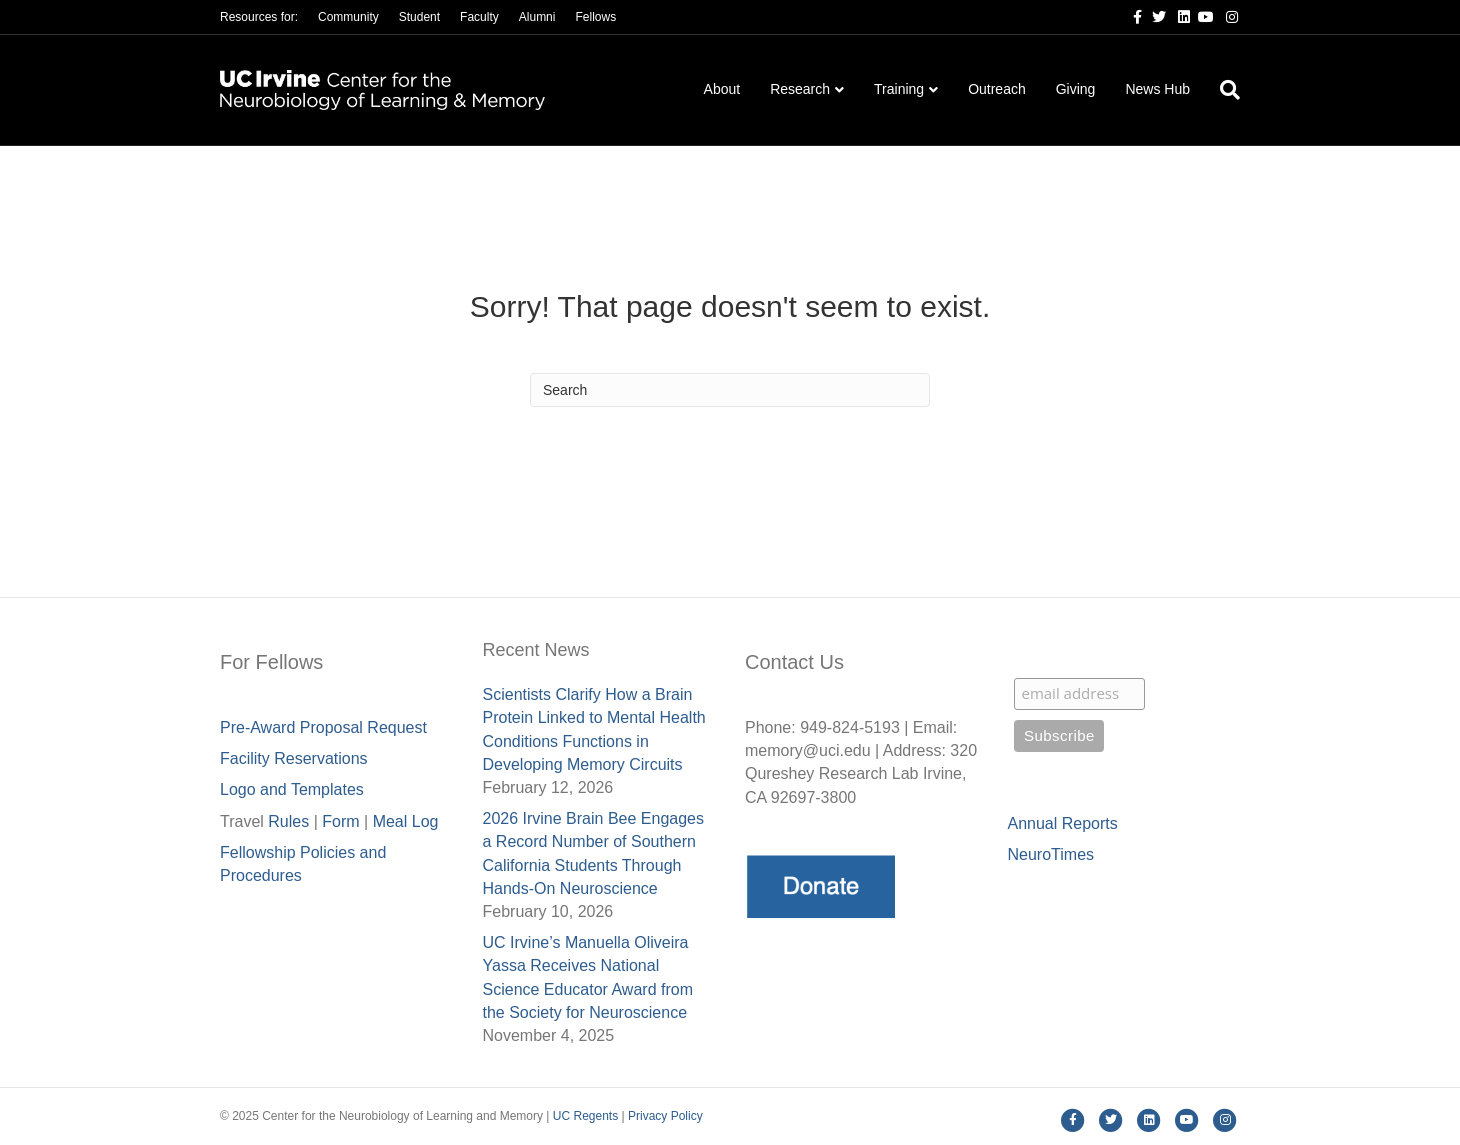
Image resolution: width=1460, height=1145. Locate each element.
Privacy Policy (665, 1116)
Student (419, 17)
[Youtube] (1202, 16)
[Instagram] (1226, 16)
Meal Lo (406, 821)
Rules (288, 821)
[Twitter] (1154, 16)
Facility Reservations (294, 758)
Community (348, 17)
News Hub (1157, 89)
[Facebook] (1130, 16)
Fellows (595, 17)
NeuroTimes (1051, 854)
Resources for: (259, 17)
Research (800, 89)
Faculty (479, 17)
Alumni (537, 17)
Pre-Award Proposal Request (323, 727)
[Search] (1222, 90)
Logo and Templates (292, 789)
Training (899, 89)
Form (340, 821)
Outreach (997, 89)
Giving (1076, 89)
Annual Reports (1063, 823)
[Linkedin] (1178, 16)
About (722, 89)
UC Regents (585, 1116)
